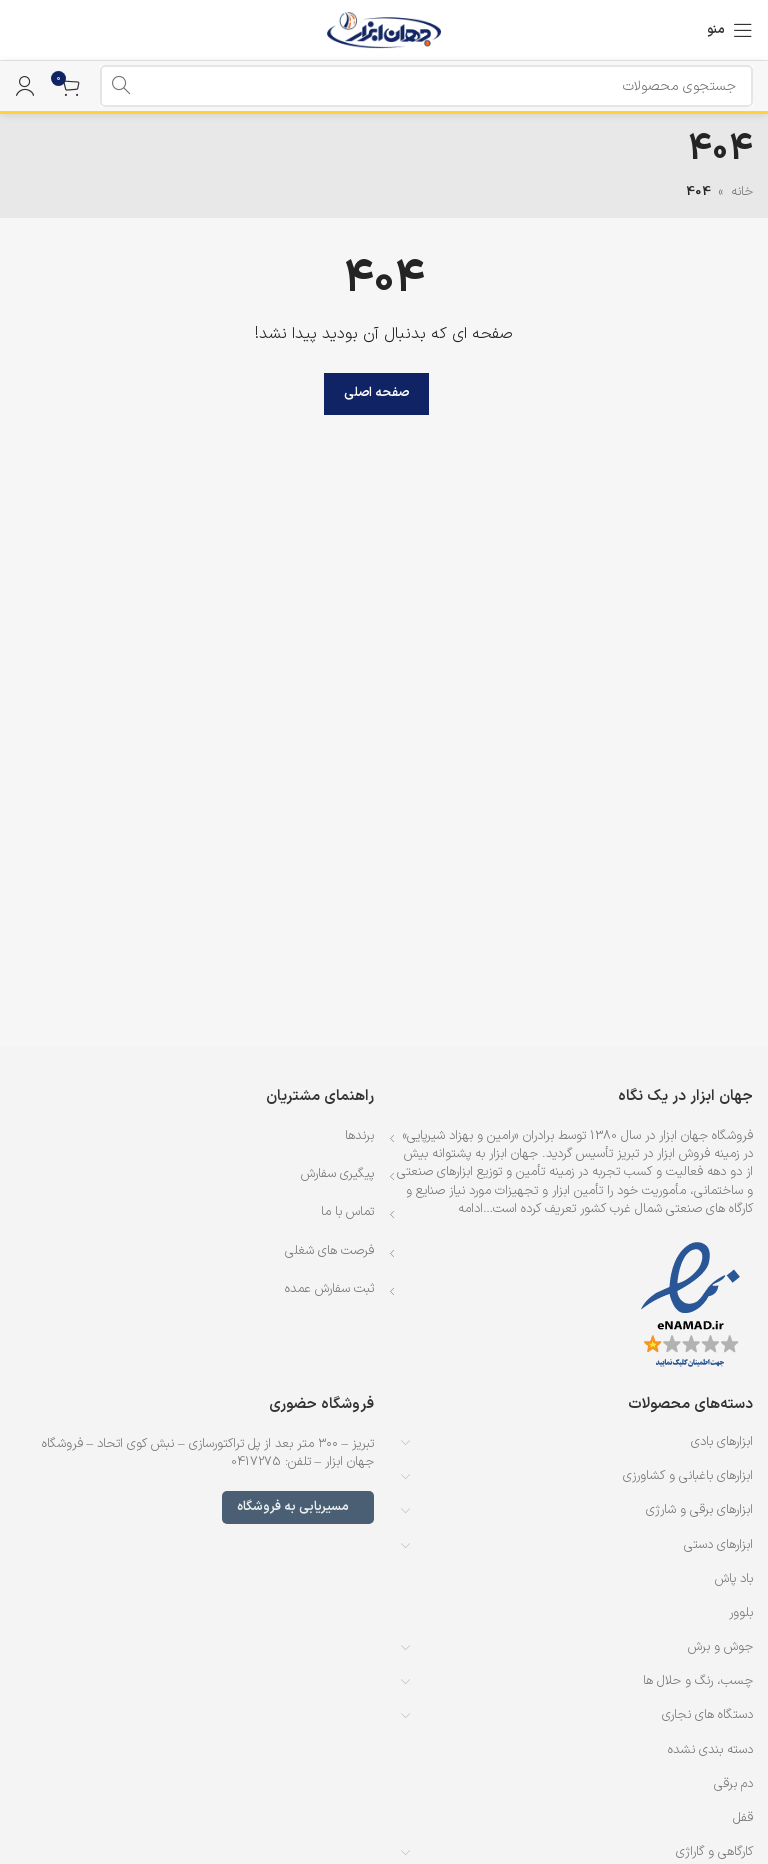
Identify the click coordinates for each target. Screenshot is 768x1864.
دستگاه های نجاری (707, 1715)
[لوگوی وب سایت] (384, 30)
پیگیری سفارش (337, 1174)
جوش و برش (720, 1647)
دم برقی (733, 1784)
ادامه (470, 1209)
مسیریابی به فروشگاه (298, 1507)
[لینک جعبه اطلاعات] (25, 30)
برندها (359, 1136)
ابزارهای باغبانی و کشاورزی (688, 1476)
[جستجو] (426, 86)
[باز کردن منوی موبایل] (730, 30)
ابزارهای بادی (722, 1442)
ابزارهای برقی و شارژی (699, 1510)
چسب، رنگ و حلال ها (698, 1681)
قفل (743, 1818)
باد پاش (734, 1579)
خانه (742, 192)
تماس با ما (347, 1212)
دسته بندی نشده (710, 1750)
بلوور (741, 1613)
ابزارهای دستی (718, 1545)
